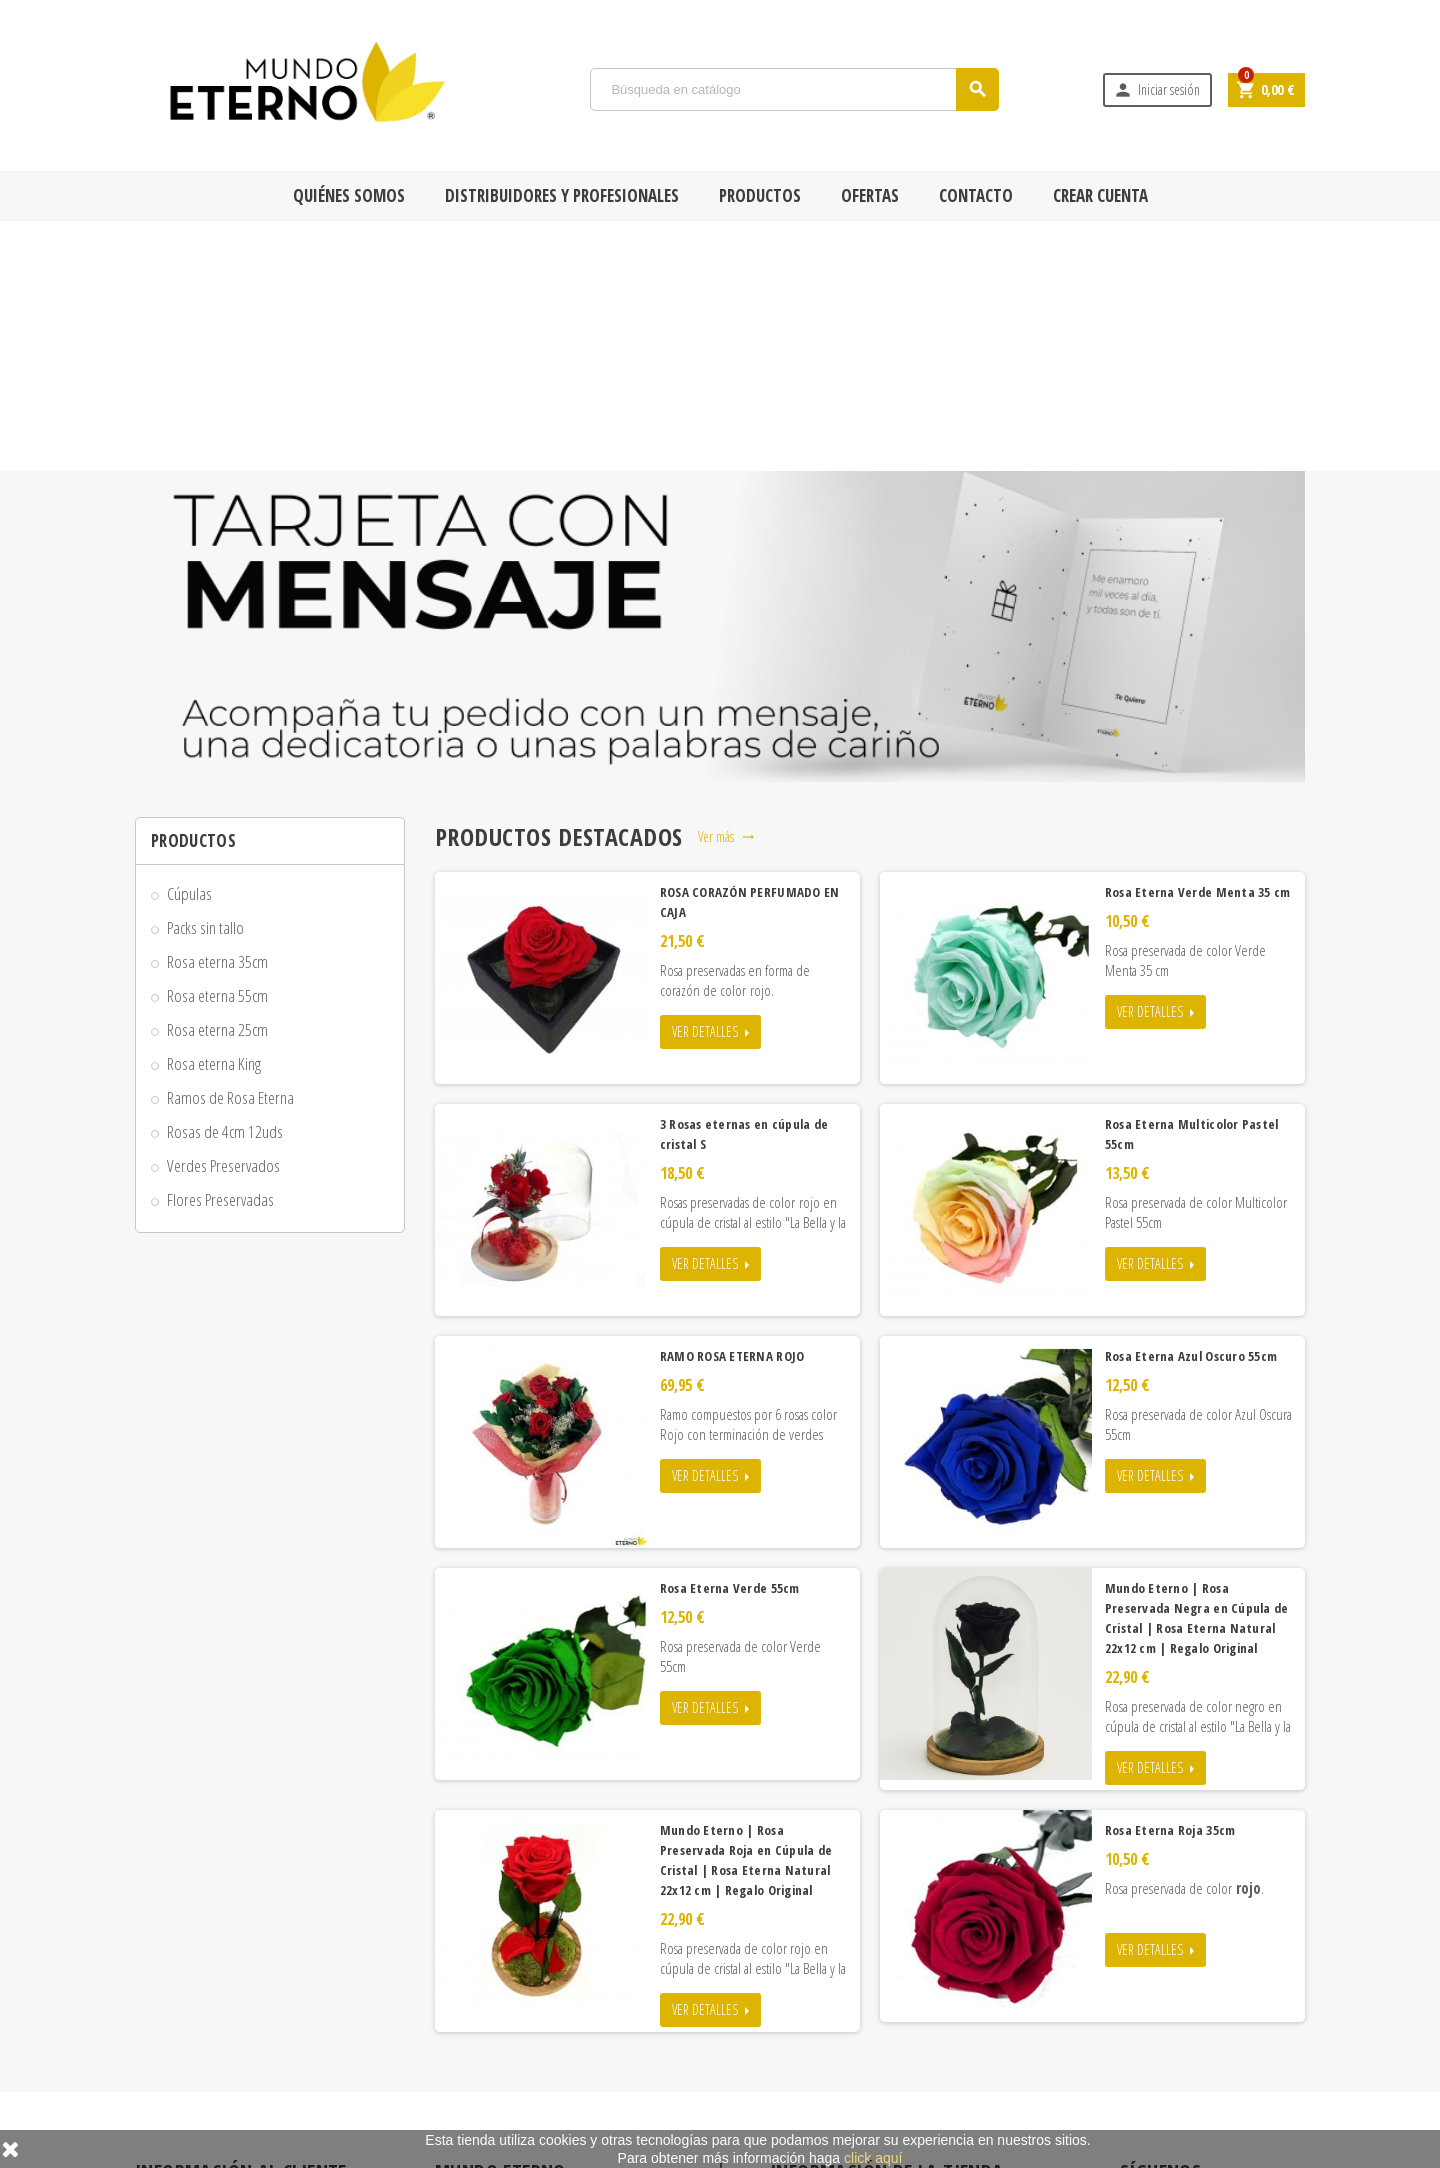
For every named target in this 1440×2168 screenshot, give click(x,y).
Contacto (976, 195)
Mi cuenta (474, 2103)
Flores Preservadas (220, 949)
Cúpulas (189, 643)
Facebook (1140, 1966)
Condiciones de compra (210, 2016)
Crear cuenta (1100, 195)
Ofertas (870, 195)
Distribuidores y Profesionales (562, 195)
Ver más (726, 586)
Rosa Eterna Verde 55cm (730, 1338)
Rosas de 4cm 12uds (225, 881)
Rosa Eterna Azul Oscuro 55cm (1191, 1106)
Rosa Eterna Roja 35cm (1170, 1580)
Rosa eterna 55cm (217, 745)
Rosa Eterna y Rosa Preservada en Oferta (549, 1958)
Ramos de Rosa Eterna (230, 847)
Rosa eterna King (214, 813)
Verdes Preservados (223, 915)
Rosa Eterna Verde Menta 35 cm (1198, 642)
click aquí (873, 2158)
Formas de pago (188, 2045)
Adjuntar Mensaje (193, 2103)
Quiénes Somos (349, 195)
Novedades (478, 1987)
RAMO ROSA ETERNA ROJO (732, 1106)
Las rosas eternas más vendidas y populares (555, 2016)
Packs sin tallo (205, 677)
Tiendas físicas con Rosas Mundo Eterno (548, 2074)
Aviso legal (175, 2074)
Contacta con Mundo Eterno (520, 2045)
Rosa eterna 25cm (217, 779)
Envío (163, 1987)
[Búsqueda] (794, 89)
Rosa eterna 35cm (217, 711)
